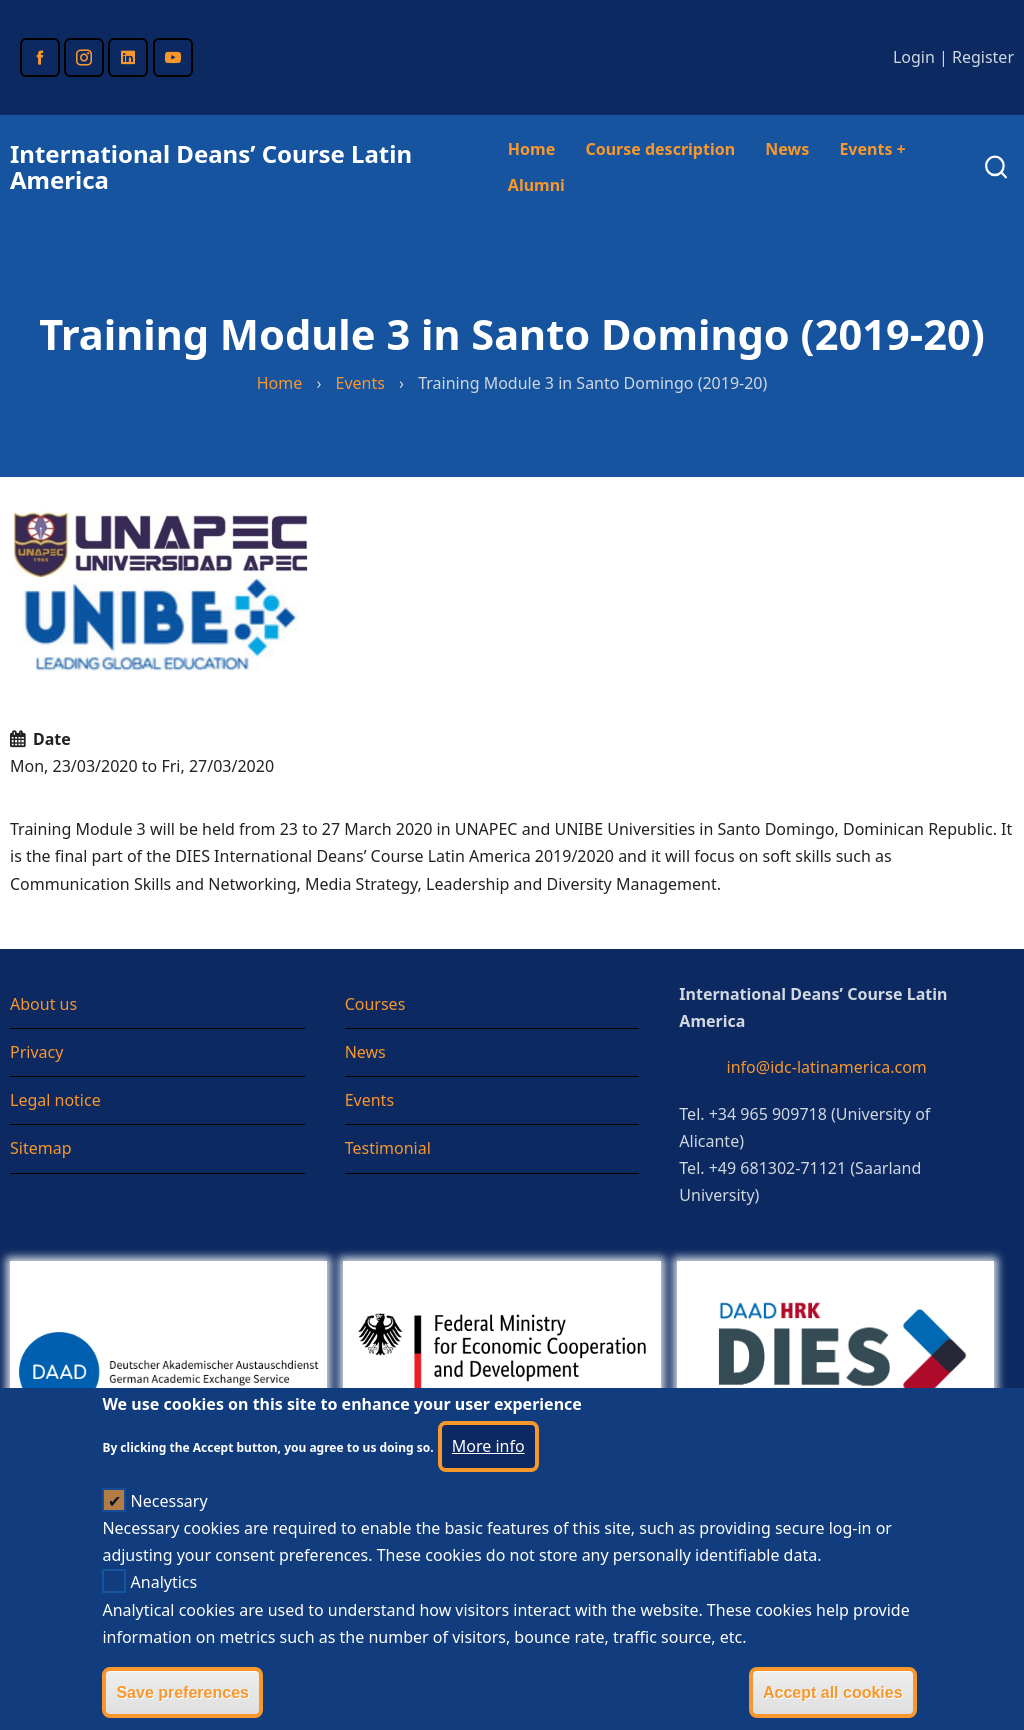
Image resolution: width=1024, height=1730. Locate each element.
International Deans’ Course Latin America (211, 166)
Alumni (536, 185)
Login (914, 57)
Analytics (164, 1611)
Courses (375, 1004)
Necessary (169, 1529)
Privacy (36, 1052)
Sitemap (41, 1148)
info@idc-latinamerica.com (827, 1067)
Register (983, 57)
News (787, 149)
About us (43, 1004)
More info (488, 1474)
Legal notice (55, 1100)
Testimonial (388, 1148)
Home (531, 149)
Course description (660, 149)
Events (872, 149)
